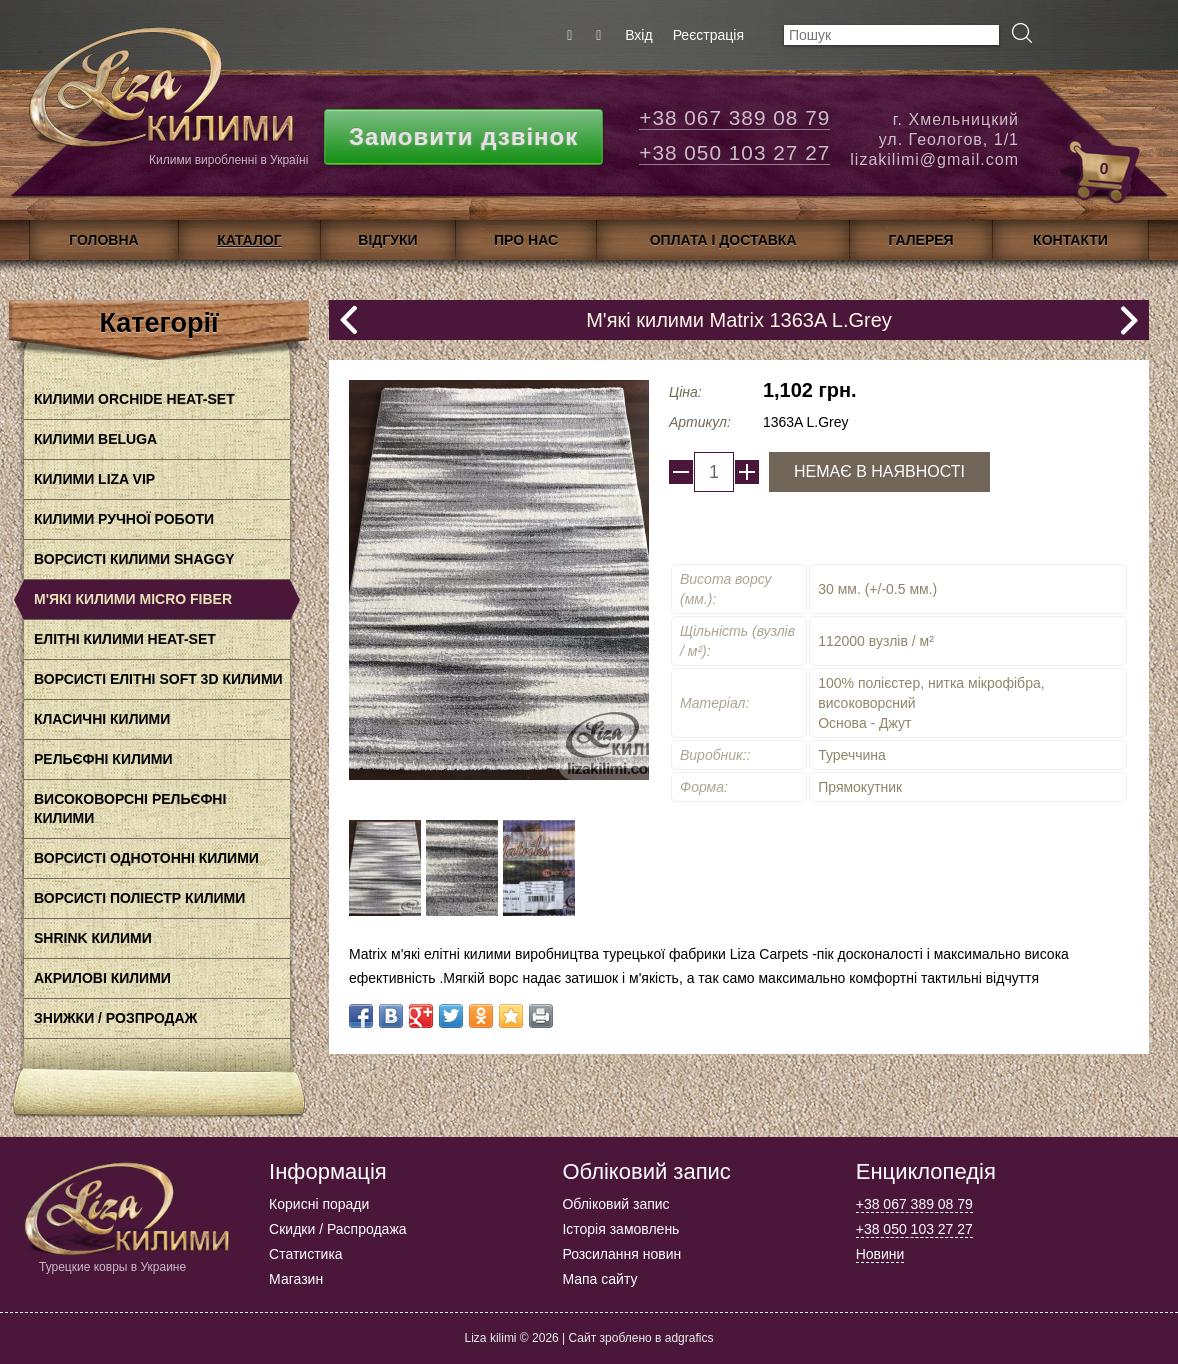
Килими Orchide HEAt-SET (134, 399)
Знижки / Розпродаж (115, 1018)
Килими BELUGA (95, 439)
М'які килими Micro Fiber (133, 599)
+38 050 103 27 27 (734, 152)
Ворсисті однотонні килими (146, 858)
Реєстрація (708, 35)
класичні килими (102, 719)
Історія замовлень (620, 1229)
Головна (103, 240)
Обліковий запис (615, 1204)
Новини (880, 1254)
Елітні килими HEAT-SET (125, 639)
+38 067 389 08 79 (734, 117)
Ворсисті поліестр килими (139, 898)
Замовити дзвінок (463, 136)
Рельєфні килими (103, 759)
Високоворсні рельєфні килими (130, 808)
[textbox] (891, 35)
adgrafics (689, 1338)
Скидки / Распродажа (337, 1229)
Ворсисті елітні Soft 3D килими (158, 679)
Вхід (638, 35)
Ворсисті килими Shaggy (134, 559)
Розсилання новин (621, 1254)
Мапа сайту (599, 1279)
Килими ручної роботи (124, 519)
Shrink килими (93, 938)
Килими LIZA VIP (94, 479)
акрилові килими (102, 978)
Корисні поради (319, 1204)
